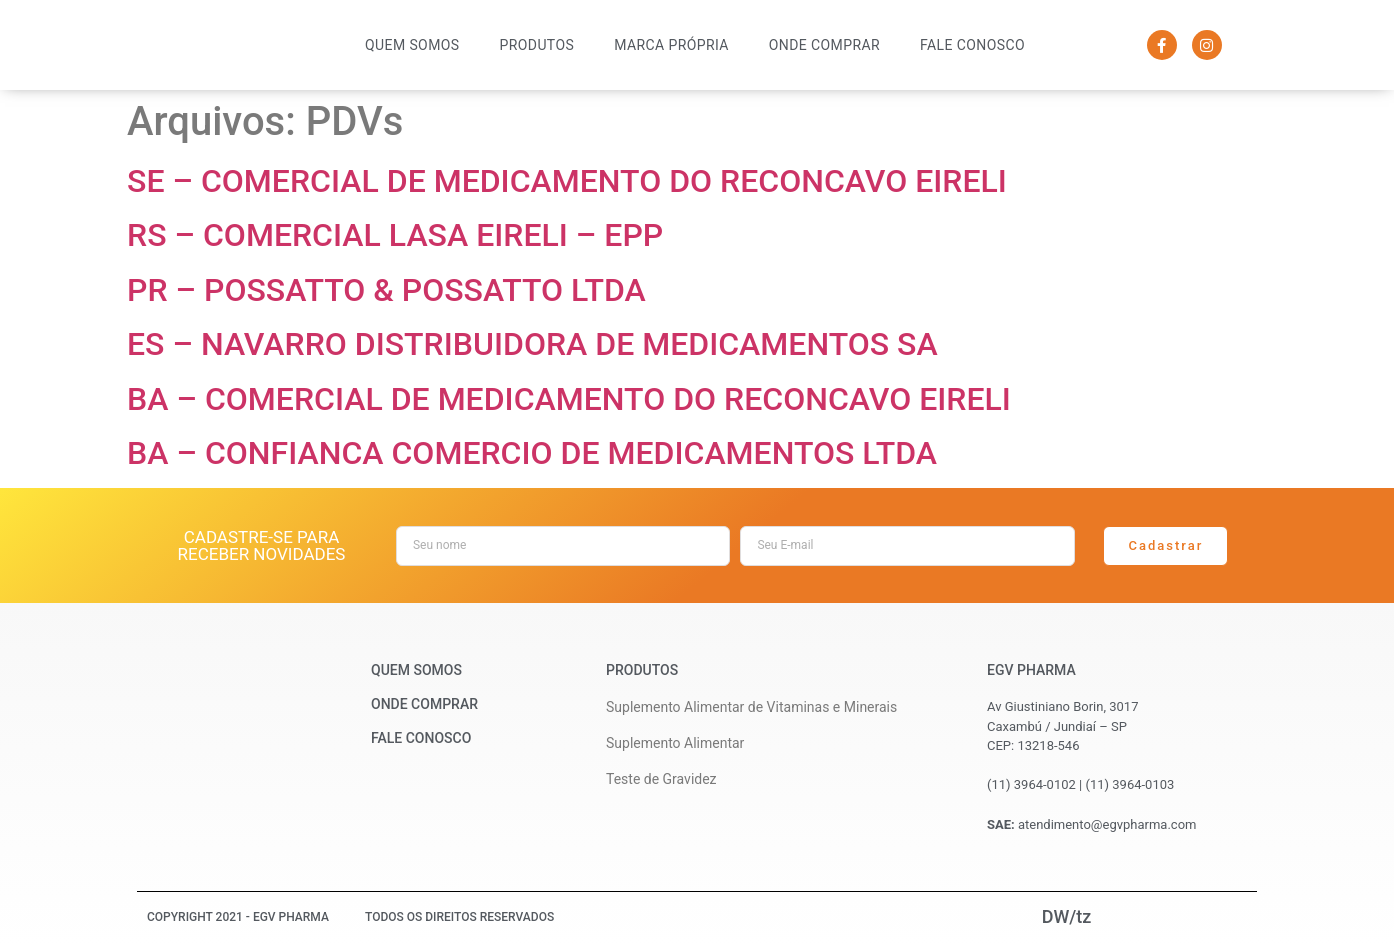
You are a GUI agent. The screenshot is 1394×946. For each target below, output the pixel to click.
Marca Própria (671, 45)
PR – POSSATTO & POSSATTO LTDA (386, 290)
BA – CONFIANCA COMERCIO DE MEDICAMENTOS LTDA (532, 453)
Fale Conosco (972, 45)
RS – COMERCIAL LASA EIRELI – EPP (395, 235)
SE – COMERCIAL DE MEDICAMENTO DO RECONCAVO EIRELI (567, 181)
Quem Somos (412, 45)
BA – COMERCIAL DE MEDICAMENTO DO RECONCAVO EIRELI (569, 399)
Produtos (537, 45)
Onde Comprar (824, 45)
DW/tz (1067, 916)
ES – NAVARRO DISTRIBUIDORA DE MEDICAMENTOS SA (532, 344)
